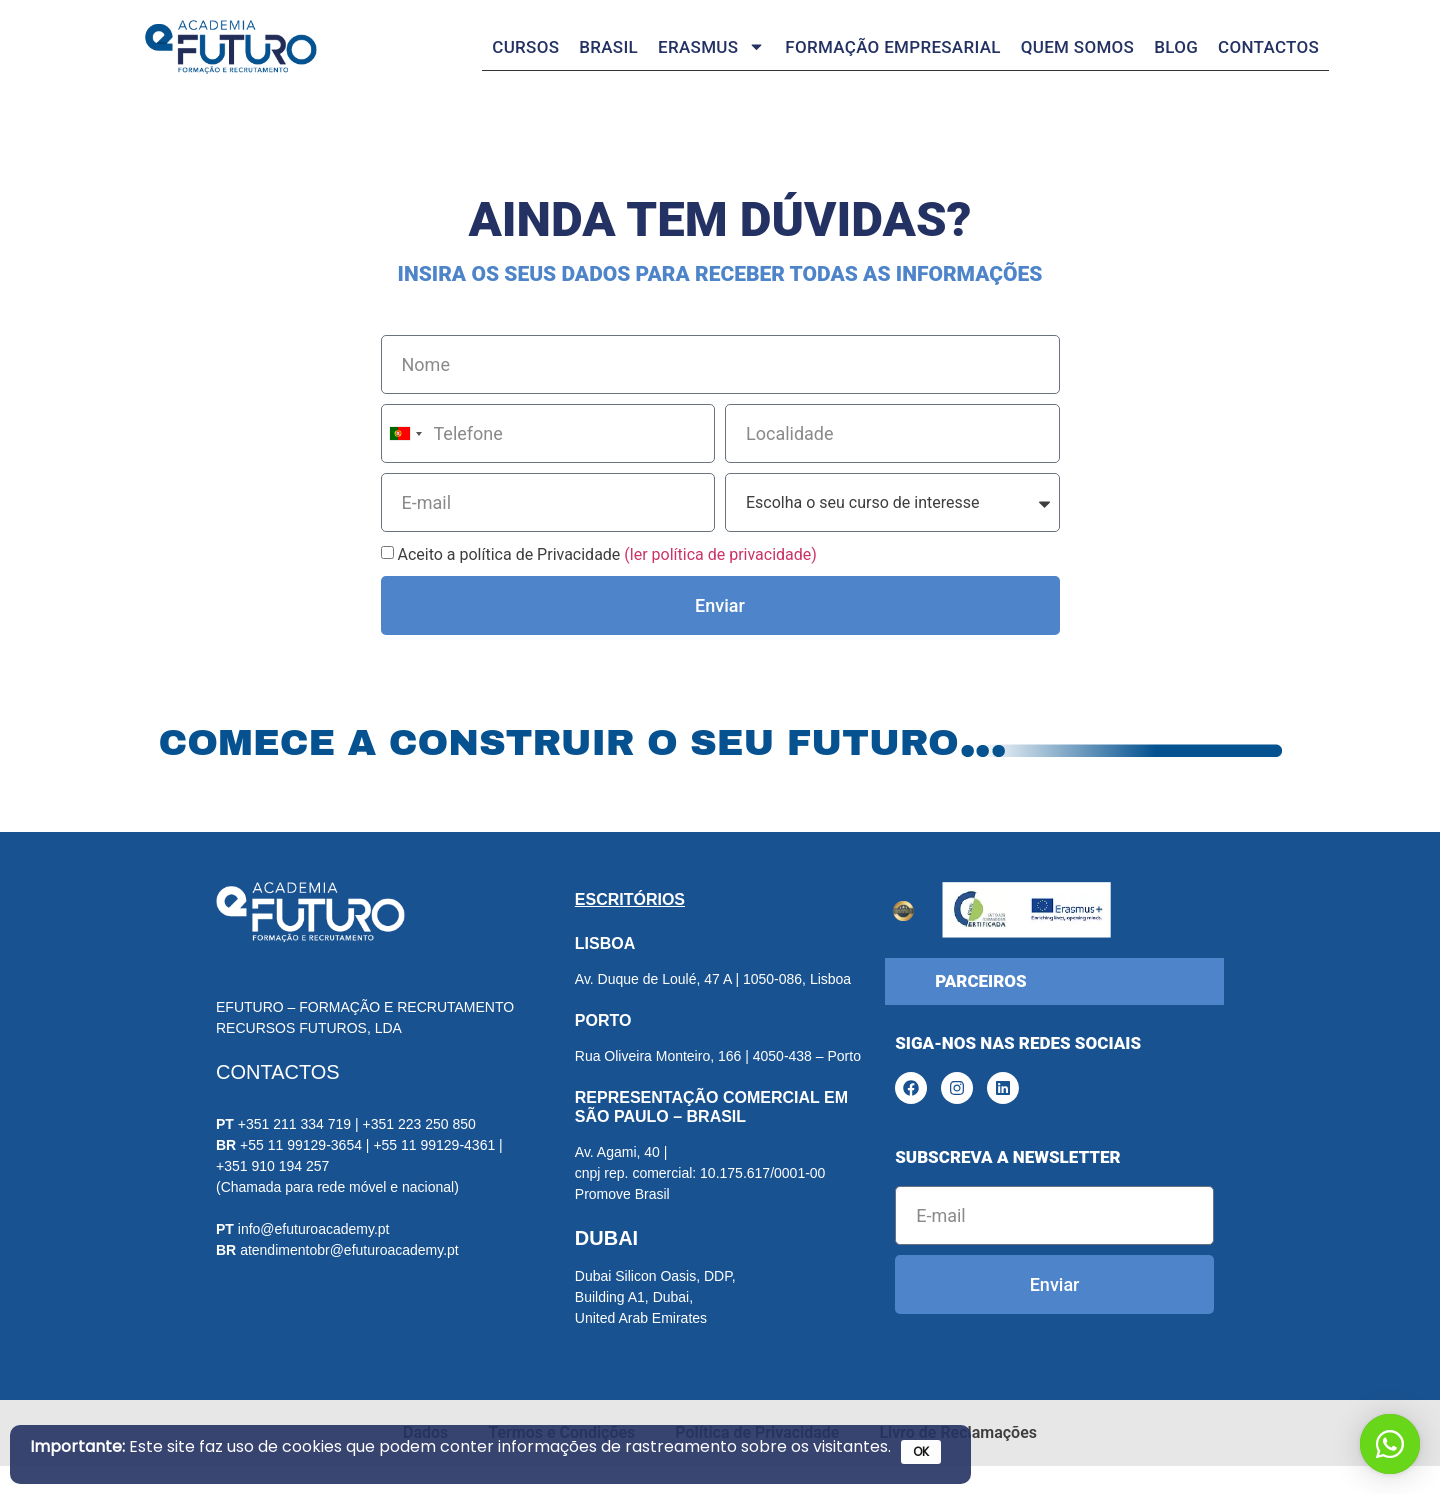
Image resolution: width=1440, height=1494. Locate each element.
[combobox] (405, 461)
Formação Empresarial (892, 47)
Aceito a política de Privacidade (606, 582)
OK (921, 1451)
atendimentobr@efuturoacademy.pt (349, 1277)
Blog (1176, 47)
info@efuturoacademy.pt (314, 1256)
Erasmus (711, 46)
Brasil (608, 47)
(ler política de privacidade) (720, 582)
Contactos (1268, 47)
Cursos (525, 47)
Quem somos (1077, 47)
